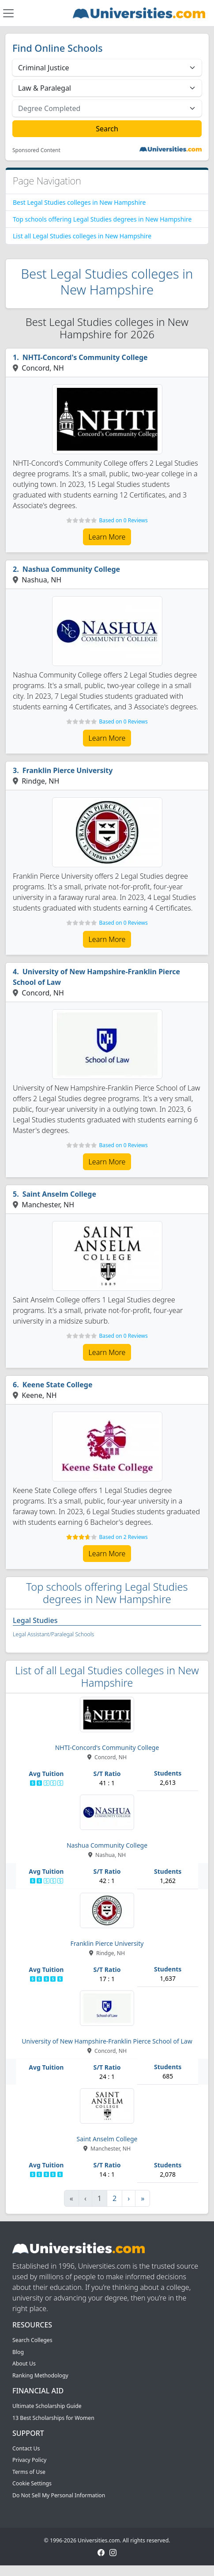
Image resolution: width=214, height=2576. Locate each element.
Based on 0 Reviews (123, 520)
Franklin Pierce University (68, 770)
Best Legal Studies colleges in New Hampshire (79, 202)
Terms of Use (28, 2472)
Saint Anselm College (59, 1194)
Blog (18, 2352)
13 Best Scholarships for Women (53, 2418)
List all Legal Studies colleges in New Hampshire (82, 236)
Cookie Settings (32, 2483)
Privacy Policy (29, 2460)
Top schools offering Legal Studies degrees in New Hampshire (102, 219)
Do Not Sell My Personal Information (58, 2495)
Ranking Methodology (40, 2375)
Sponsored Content (36, 150)
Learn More (107, 537)
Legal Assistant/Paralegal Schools (53, 1634)
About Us (24, 2363)
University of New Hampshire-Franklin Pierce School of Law (96, 977)
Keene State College (58, 1384)
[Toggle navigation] (8, 13)
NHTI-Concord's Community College (85, 357)
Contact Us (26, 2448)
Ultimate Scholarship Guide (47, 2406)
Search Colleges (32, 2340)
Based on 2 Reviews (123, 1537)
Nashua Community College (71, 569)
